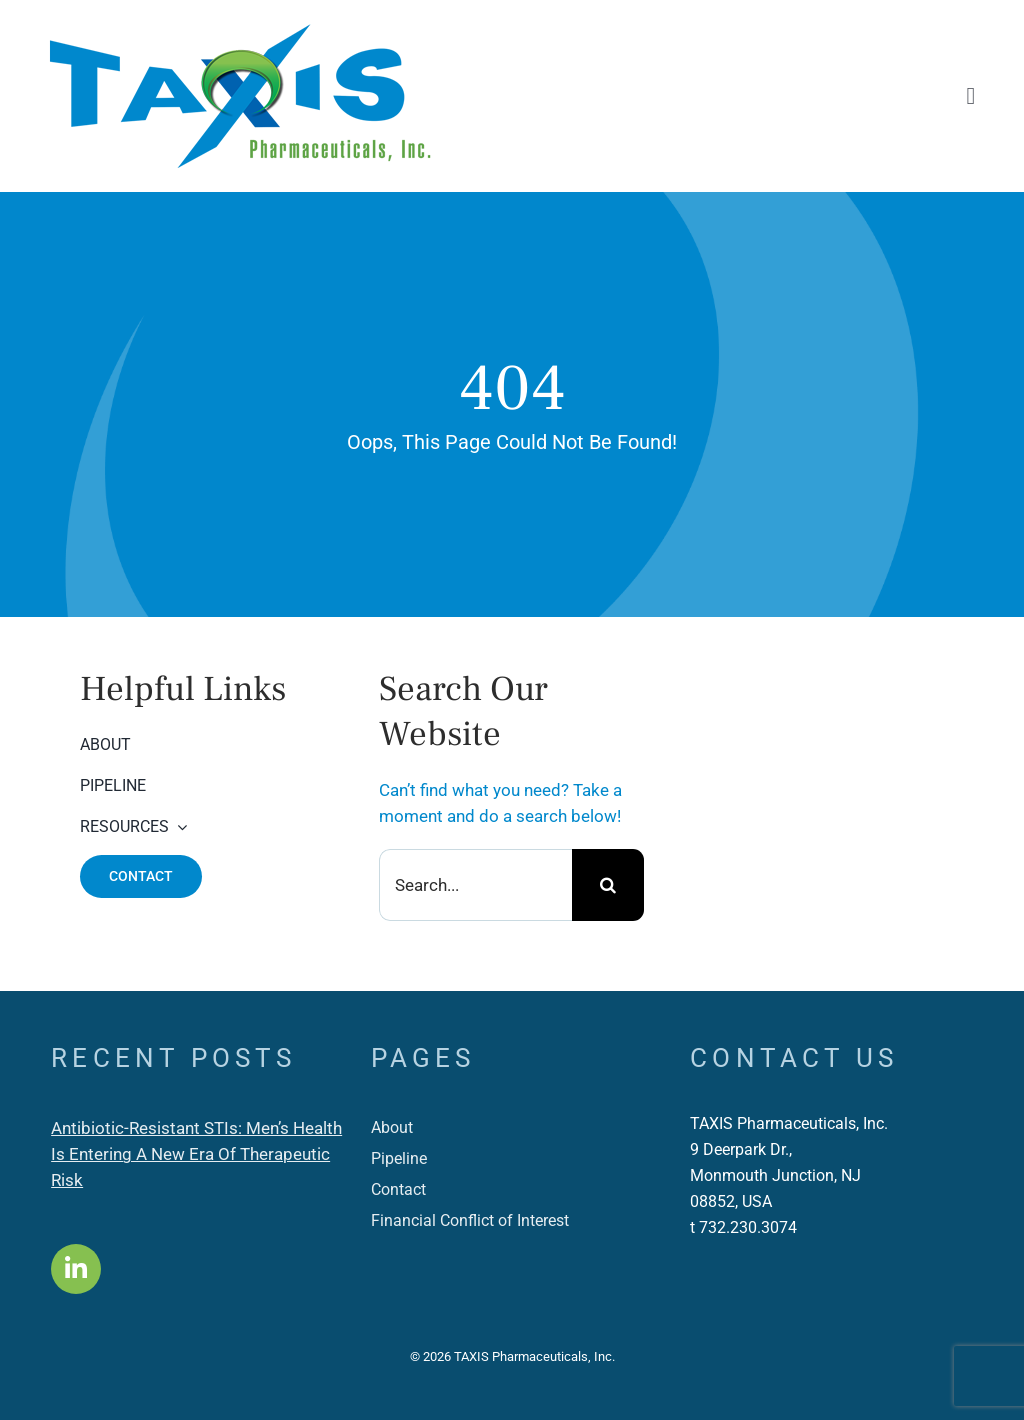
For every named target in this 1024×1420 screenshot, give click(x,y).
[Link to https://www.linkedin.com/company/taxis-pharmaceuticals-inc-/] (76, 1269)
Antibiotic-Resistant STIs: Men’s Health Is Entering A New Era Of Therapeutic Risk (196, 1154)
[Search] (608, 885)
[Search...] (475, 885)
